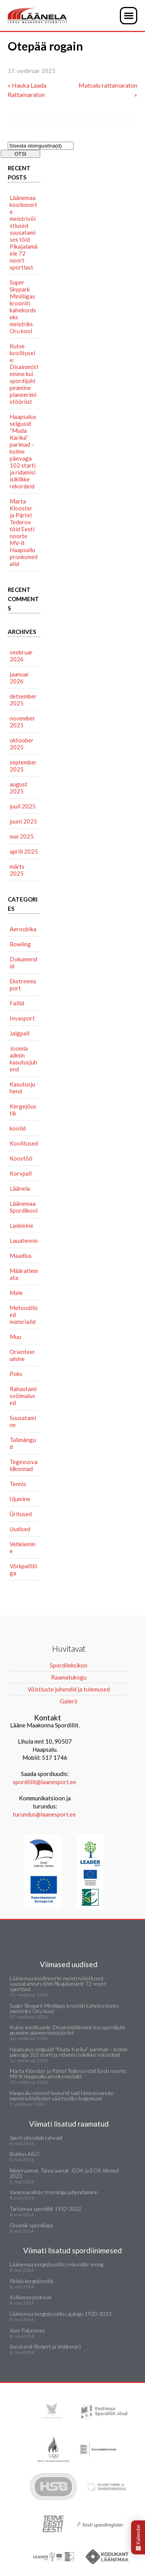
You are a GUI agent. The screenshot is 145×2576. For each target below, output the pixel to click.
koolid (18, 1128)
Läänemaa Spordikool (24, 1207)
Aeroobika (23, 928)
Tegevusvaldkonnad (24, 1465)
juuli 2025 (23, 806)
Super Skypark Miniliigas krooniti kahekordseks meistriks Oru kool (23, 306)
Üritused (21, 1513)
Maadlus (21, 1255)
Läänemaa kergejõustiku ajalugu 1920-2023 (60, 2313)
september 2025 (23, 766)
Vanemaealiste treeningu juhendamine (54, 2192)
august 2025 (18, 788)
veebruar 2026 (21, 656)
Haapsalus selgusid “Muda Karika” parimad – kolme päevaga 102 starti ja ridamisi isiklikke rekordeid (23, 451)
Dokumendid (23, 962)
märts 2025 (17, 870)
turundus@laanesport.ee (45, 1814)
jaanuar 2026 (19, 678)
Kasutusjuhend (22, 1088)
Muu (15, 1336)
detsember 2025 (23, 700)
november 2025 (22, 722)
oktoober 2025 (22, 744)
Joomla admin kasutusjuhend (23, 1059)
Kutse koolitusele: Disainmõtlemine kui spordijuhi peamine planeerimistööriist (24, 373)
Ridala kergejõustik (31, 2281)
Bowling (20, 944)
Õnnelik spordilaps (31, 2225)
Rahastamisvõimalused (23, 1395)
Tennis (18, 1483)
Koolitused (24, 1143)
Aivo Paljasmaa (27, 2330)
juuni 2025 (23, 821)
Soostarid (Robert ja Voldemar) (45, 2346)
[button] (128, 15)
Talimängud (23, 1443)
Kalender (138, 2537)
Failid (17, 1003)
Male (16, 1292)
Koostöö (21, 1158)
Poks (16, 1373)
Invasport (22, 1018)
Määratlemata (24, 1274)
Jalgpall (19, 1033)
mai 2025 (22, 836)
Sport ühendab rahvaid (36, 2137)
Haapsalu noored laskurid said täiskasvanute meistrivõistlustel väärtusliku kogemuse (62, 2095)
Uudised (20, 1528)
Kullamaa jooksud (30, 2297)
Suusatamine (23, 1421)
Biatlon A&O (24, 2154)
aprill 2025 (24, 851)
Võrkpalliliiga (23, 1569)
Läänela (20, 1188)
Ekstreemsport (23, 984)
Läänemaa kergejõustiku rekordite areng (56, 2264)
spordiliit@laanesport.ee (44, 1781)
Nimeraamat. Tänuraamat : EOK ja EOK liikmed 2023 (64, 2173)
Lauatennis (24, 1240)
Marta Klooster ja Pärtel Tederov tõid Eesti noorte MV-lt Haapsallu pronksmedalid (24, 532)
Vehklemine (23, 1547)
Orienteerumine (22, 1355)
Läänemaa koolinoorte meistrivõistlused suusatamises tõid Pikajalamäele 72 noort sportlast (24, 232)
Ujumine (20, 1498)
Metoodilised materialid (24, 1314)
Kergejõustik (23, 1110)
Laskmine (21, 1225)
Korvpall (21, 1173)
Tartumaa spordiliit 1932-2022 (45, 2208)
